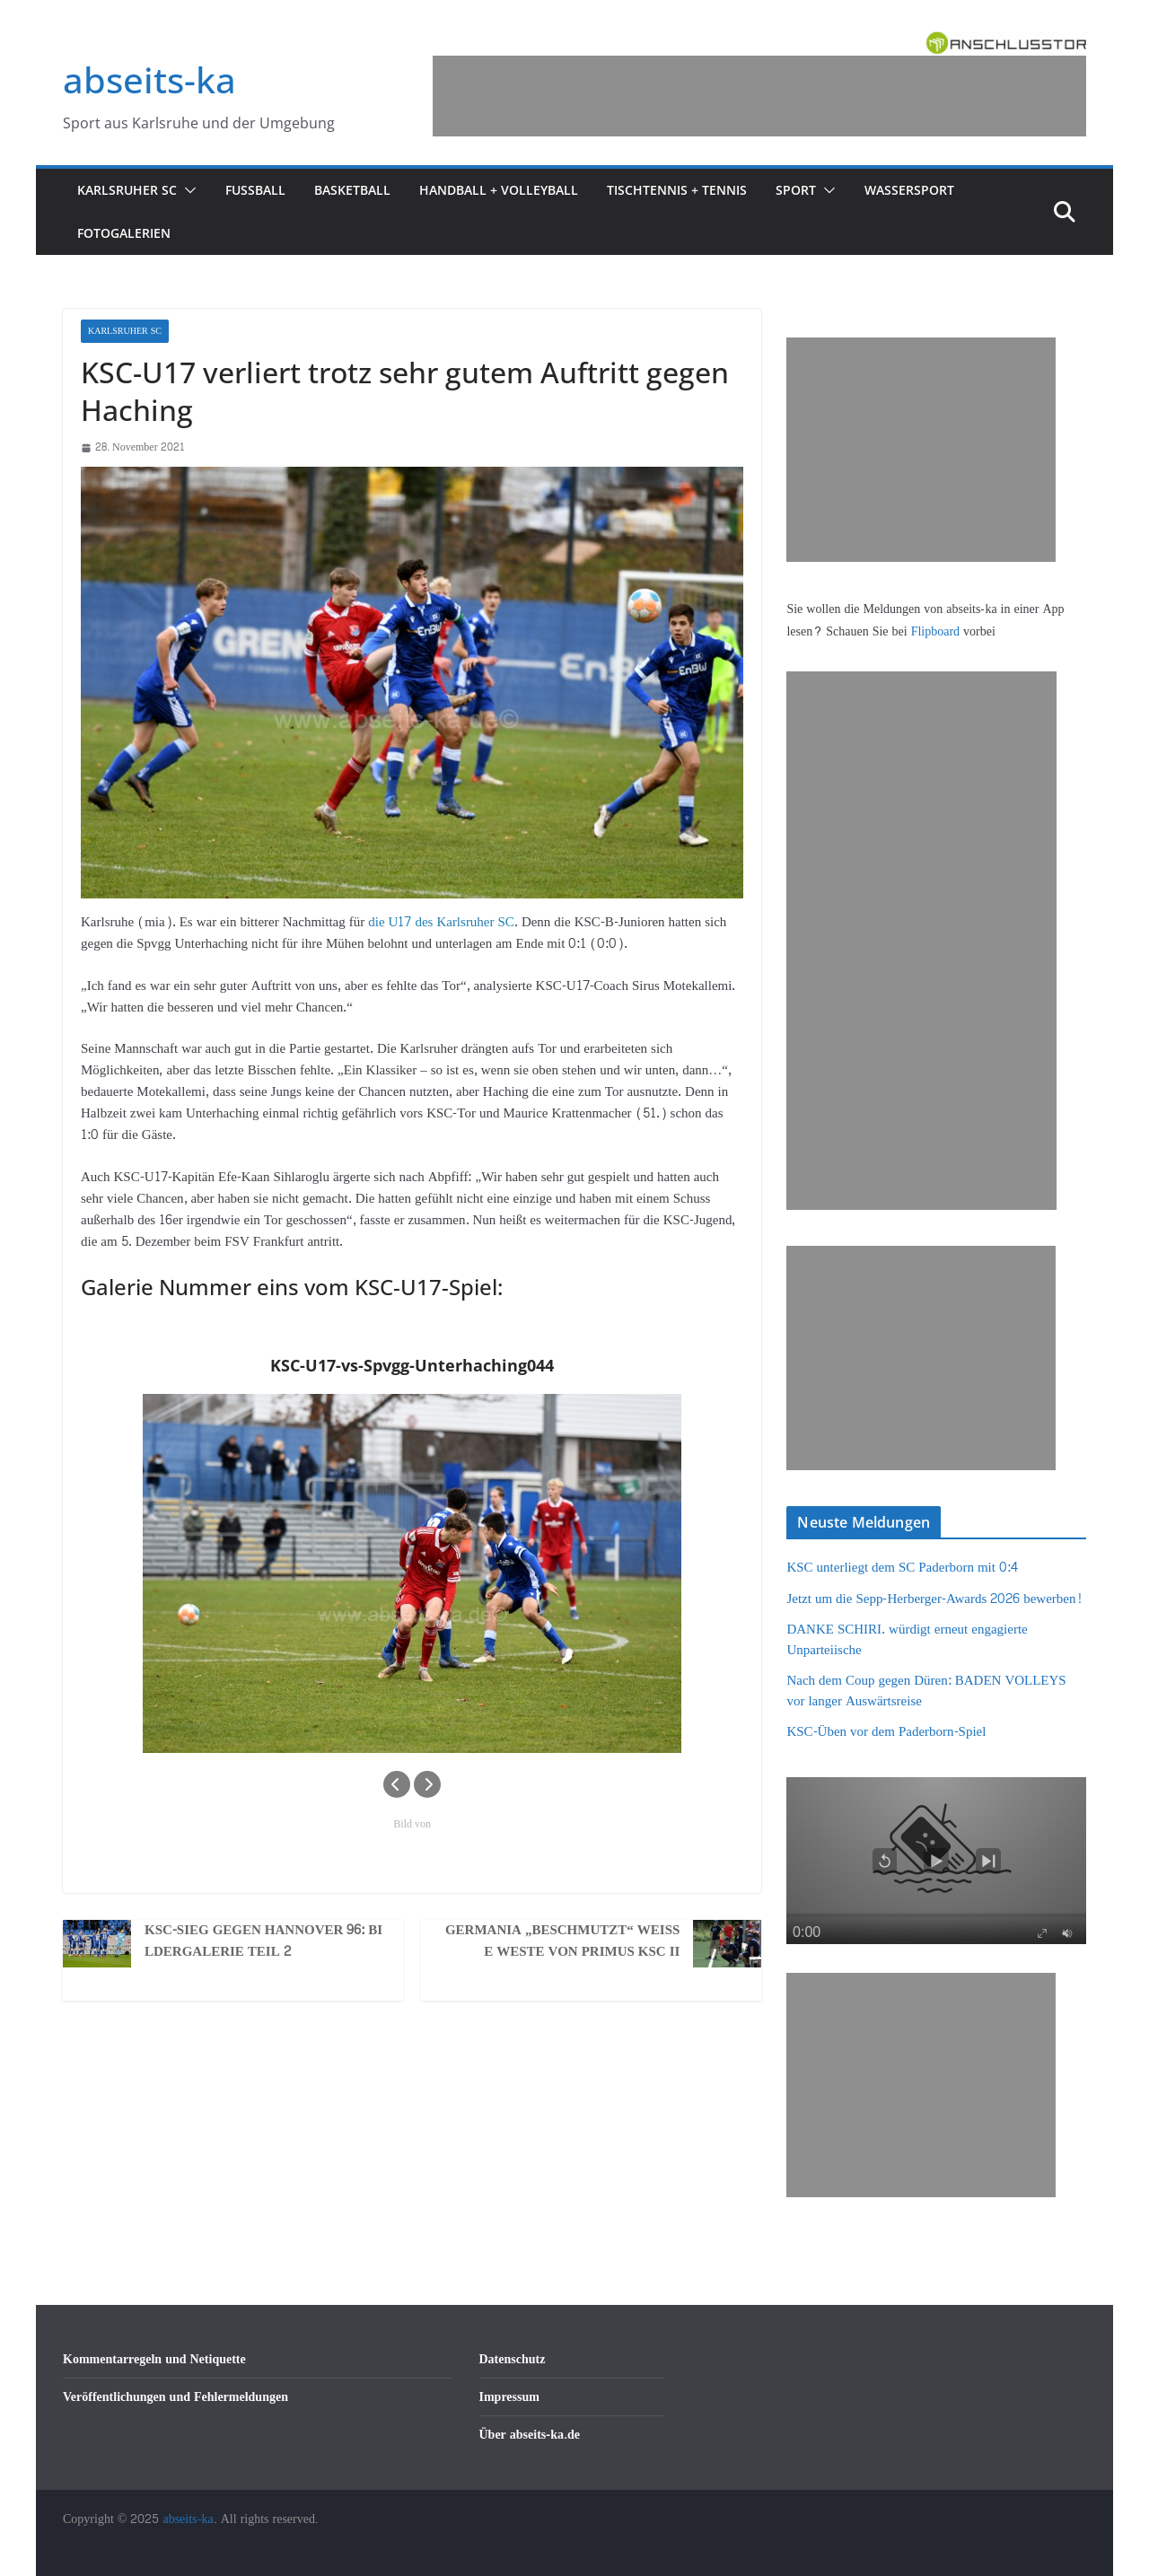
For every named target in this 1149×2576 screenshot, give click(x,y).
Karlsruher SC (127, 189)
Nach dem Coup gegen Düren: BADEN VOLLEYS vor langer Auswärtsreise (926, 1691)
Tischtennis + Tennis (677, 189)
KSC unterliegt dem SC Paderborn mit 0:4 (901, 1567)
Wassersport (909, 189)
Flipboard (937, 631)
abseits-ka (149, 79)
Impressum (509, 2397)
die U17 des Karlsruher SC (441, 922)
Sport (796, 189)
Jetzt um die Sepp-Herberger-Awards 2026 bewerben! (933, 1599)
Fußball (255, 189)
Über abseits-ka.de (530, 2434)
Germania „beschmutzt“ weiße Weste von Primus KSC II (562, 1941)
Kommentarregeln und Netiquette (154, 2359)
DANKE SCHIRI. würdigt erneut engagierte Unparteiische (906, 1639)
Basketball (352, 189)
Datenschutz (512, 2359)
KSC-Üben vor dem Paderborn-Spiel (886, 1732)
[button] (187, 190)
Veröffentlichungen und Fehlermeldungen (175, 2397)
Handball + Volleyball (498, 189)
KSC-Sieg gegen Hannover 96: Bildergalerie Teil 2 (263, 1941)
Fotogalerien (124, 232)
